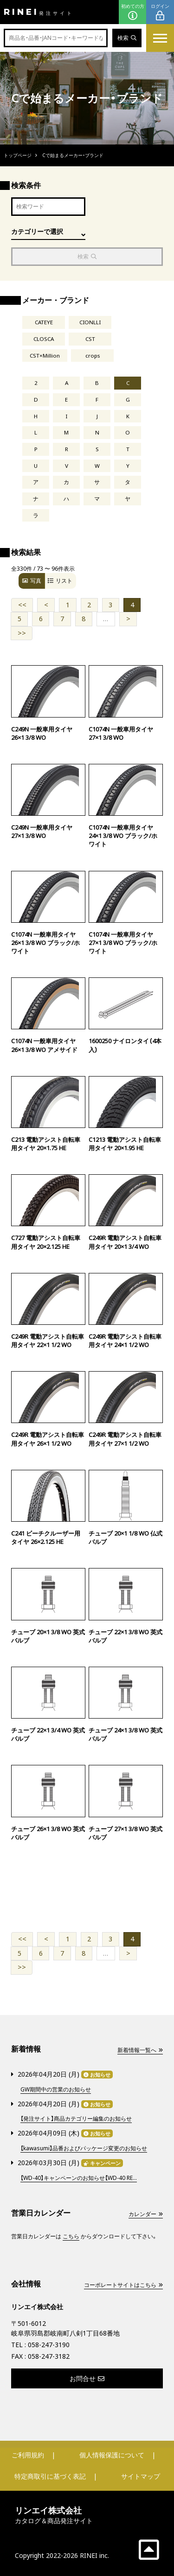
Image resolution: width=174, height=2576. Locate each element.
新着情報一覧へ (140, 2050)
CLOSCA (43, 338)
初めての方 (133, 12)
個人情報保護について (111, 2454)
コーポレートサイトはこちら (123, 2285)
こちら (71, 2236)
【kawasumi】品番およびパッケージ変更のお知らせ (83, 2148)
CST (90, 338)
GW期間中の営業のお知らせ (55, 2089)
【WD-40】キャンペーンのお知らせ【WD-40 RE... (78, 2178)
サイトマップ (140, 2476)
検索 (126, 38)
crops (92, 355)
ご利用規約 (28, 2454)
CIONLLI (90, 322)
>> (22, 633)
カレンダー (146, 2214)
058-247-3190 (49, 2344)
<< (22, 604)
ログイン (160, 12)
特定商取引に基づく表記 (50, 2476)
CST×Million (45, 355)
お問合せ (87, 2378)
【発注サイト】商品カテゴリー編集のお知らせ (76, 2119)
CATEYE (44, 322)
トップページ (18, 155)
